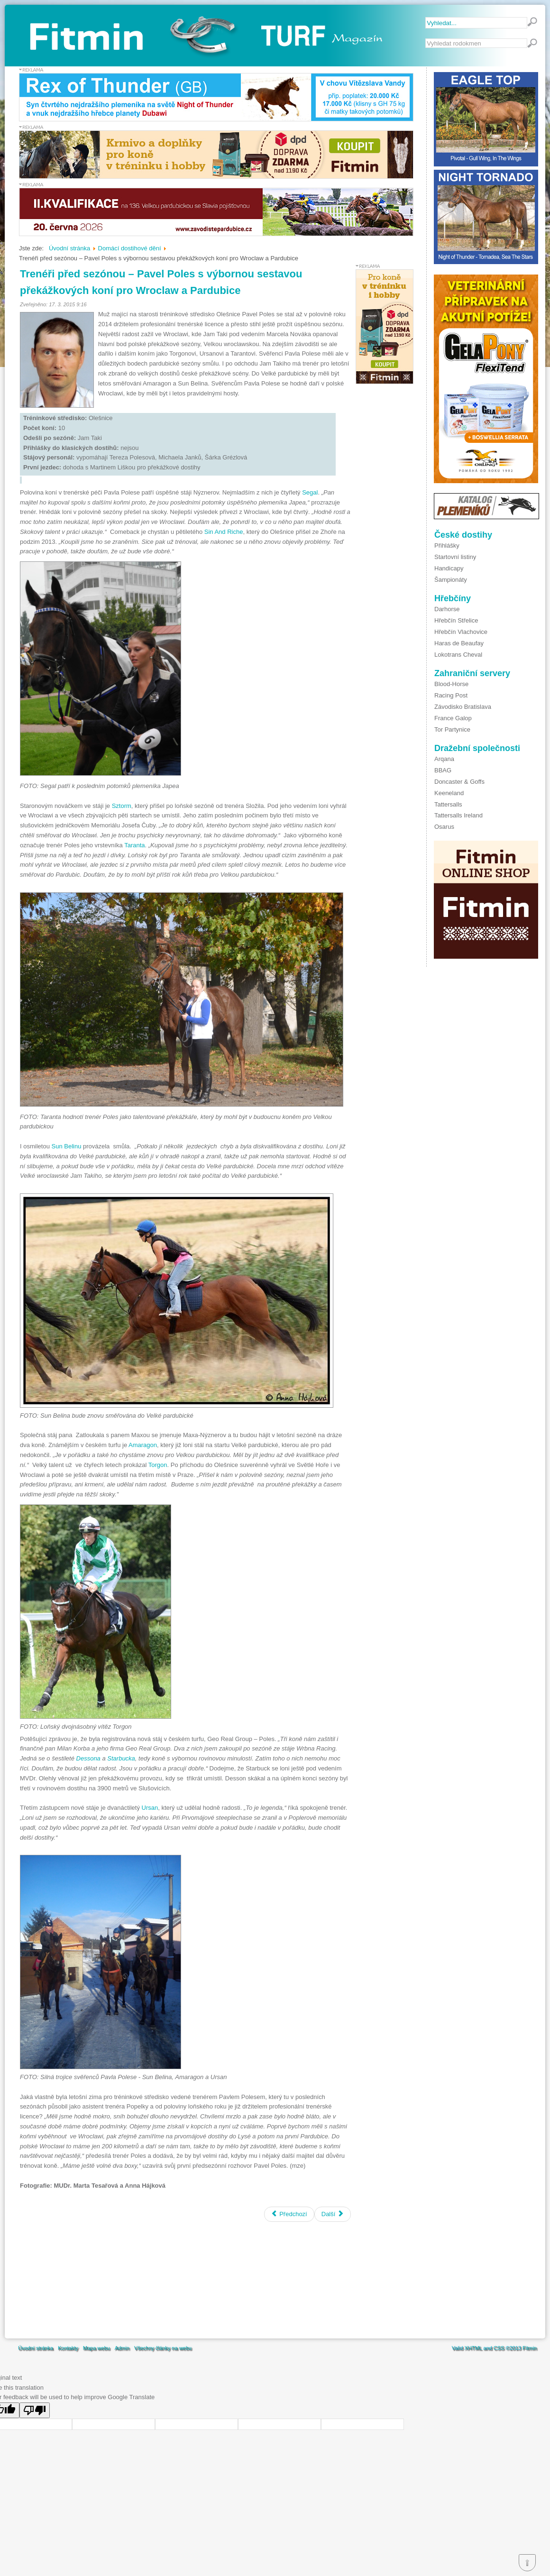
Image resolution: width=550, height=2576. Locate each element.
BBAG (442, 770)
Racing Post (451, 695)
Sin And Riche (223, 531)
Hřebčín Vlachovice (460, 631)
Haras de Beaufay (459, 643)
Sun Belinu (66, 1146)
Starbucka (121, 1758)
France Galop (453, 718)
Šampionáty (450, 579)
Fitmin (529, 2348)
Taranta (134, 845)
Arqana (444, 758)
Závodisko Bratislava (462, 706)
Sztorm (120, 805)
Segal (310, 492)
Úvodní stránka (35, 2348)
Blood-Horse (451, 684)
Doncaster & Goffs (459, 781)
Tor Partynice (452, 729)
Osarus (444, 826)
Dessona (88, 1758)
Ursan (150, 1807)
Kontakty (68, 2348)
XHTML (473, 2348)
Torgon (157, 1464)
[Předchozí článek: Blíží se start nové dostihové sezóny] (289, 2214)
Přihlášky (446, 545)
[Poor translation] (34, 2410)
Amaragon (142, 1444)
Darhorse (446, 609)
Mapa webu (96, 2348)
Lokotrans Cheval (458, 654)
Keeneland (449, 793)
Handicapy (448, 568)
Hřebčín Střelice (456, 620)
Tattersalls (448, 804)
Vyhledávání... (425, 38)
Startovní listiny (455, 556)
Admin (122, 2348)
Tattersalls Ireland (458, 815)
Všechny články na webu (163, 2348)
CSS (499, 2348)
